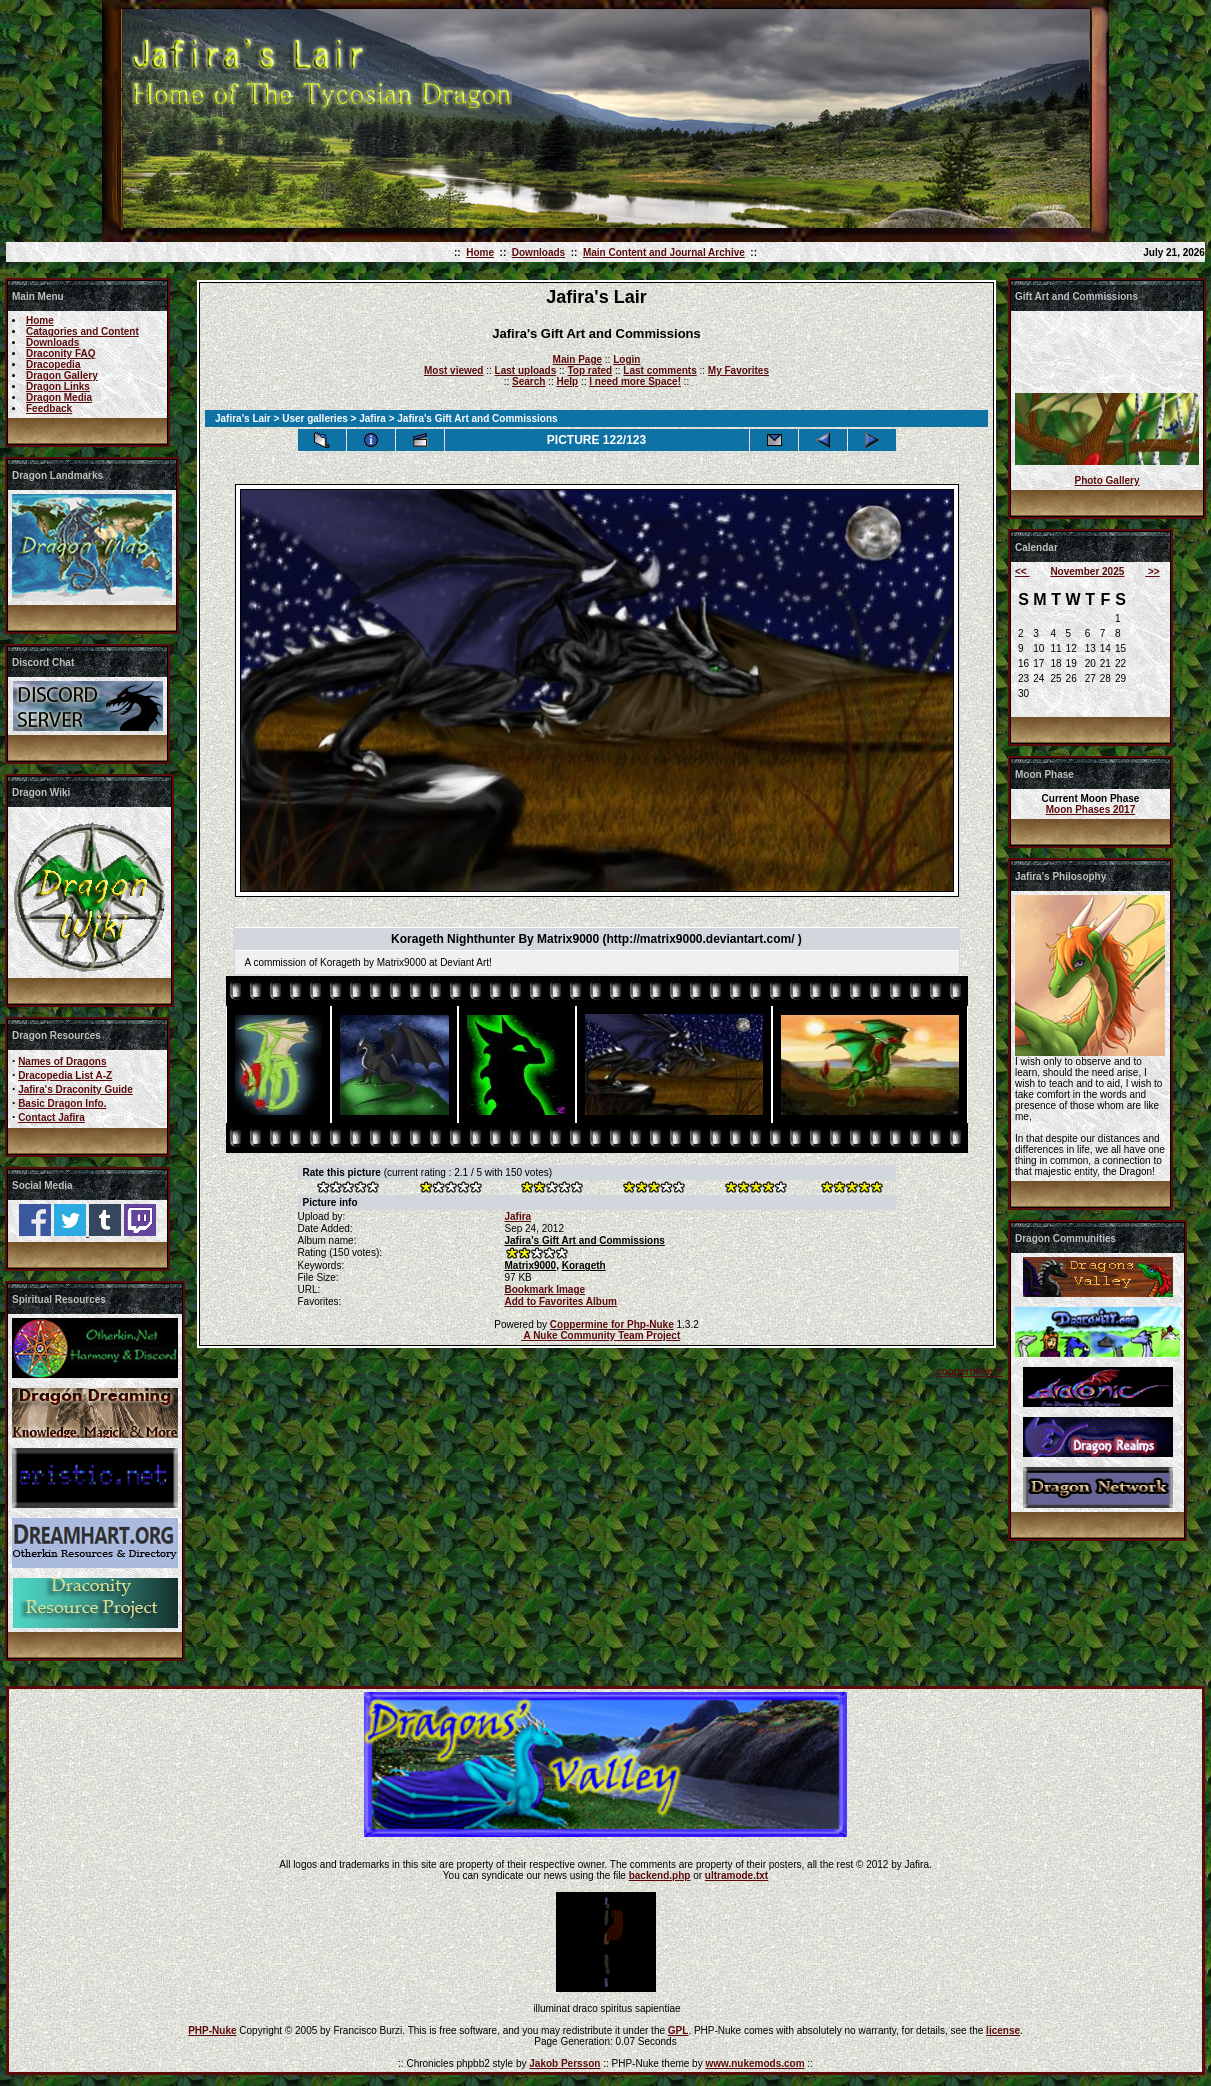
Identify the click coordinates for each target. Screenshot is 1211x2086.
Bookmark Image (544, 1289)
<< (1022, 571)
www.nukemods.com (754, 2063)
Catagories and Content (82, 331)
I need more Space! (635, 381)
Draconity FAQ (60, 353)
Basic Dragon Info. (62, 1103)
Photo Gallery (1106, 480)
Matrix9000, (531, 1265)
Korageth (584, 1265)
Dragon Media (59, 397)
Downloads (538, 252)
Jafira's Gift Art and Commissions (584, 1240)
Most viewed (453, 370)
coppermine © (969, 1371)
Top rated (589, 370)
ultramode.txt (736, 1875)
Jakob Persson (564, 2063)
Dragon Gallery (62, 375)
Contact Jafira (51, 1117)
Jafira (372, 418)
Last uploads (526, 370)
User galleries (315, 418)
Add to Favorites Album (560, 1301)
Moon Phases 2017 (1090, 809)
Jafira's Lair (243, 418)
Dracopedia (53, 364)
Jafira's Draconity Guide (75, 1089)
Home (480, 252)
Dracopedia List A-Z (65, 1075)
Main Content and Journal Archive (664, 252)
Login (626, 359)
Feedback (49, 408)
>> (1152, 571)
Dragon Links (58, 386)
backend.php (660, 1875)
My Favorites (738, 370)
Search (528, 381)
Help (567, 381)
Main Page (577, 359)
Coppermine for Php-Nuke (612, 1324)
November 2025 (1087, 571)
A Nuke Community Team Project (600, 1335)
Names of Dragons (62, 1061)
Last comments (659, 370)
